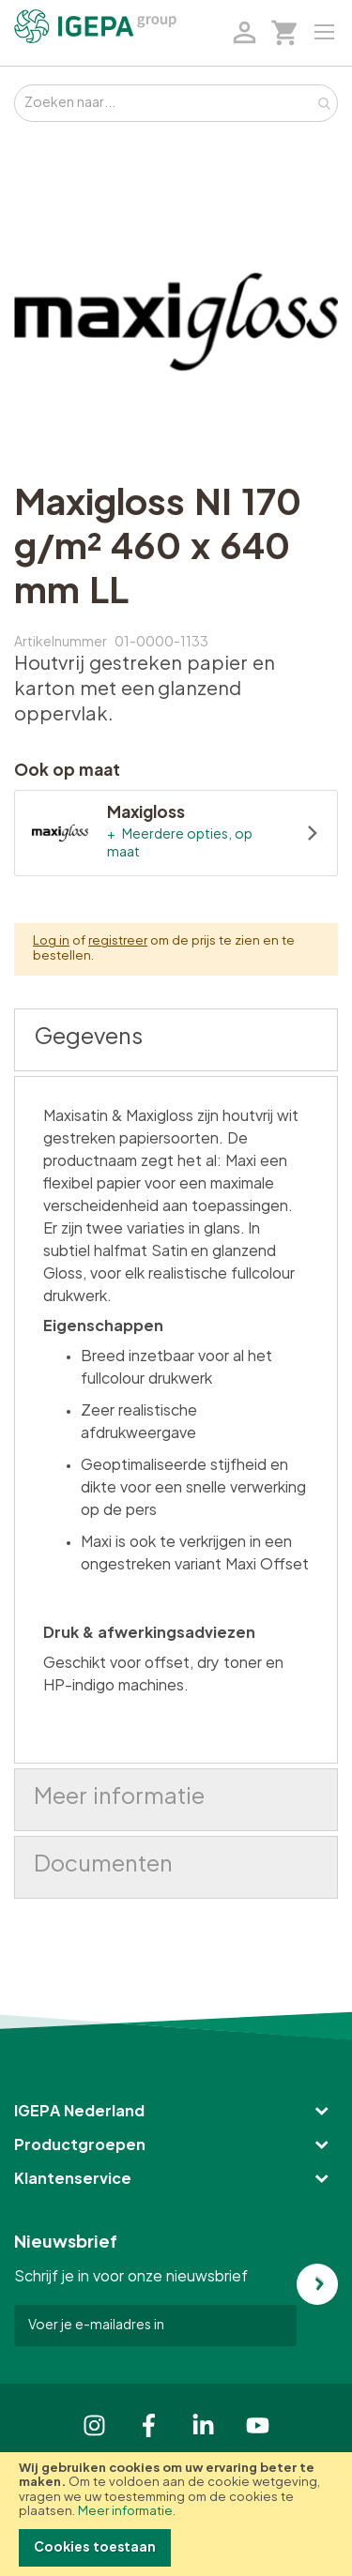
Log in (51, 941)
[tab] (176, 1039)
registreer (117, 941)
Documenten (103, 1865)
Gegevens (88, 1037)
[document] (176, 2514)
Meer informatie (125, 2512)
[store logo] (95, 26)
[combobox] (176, 103)
